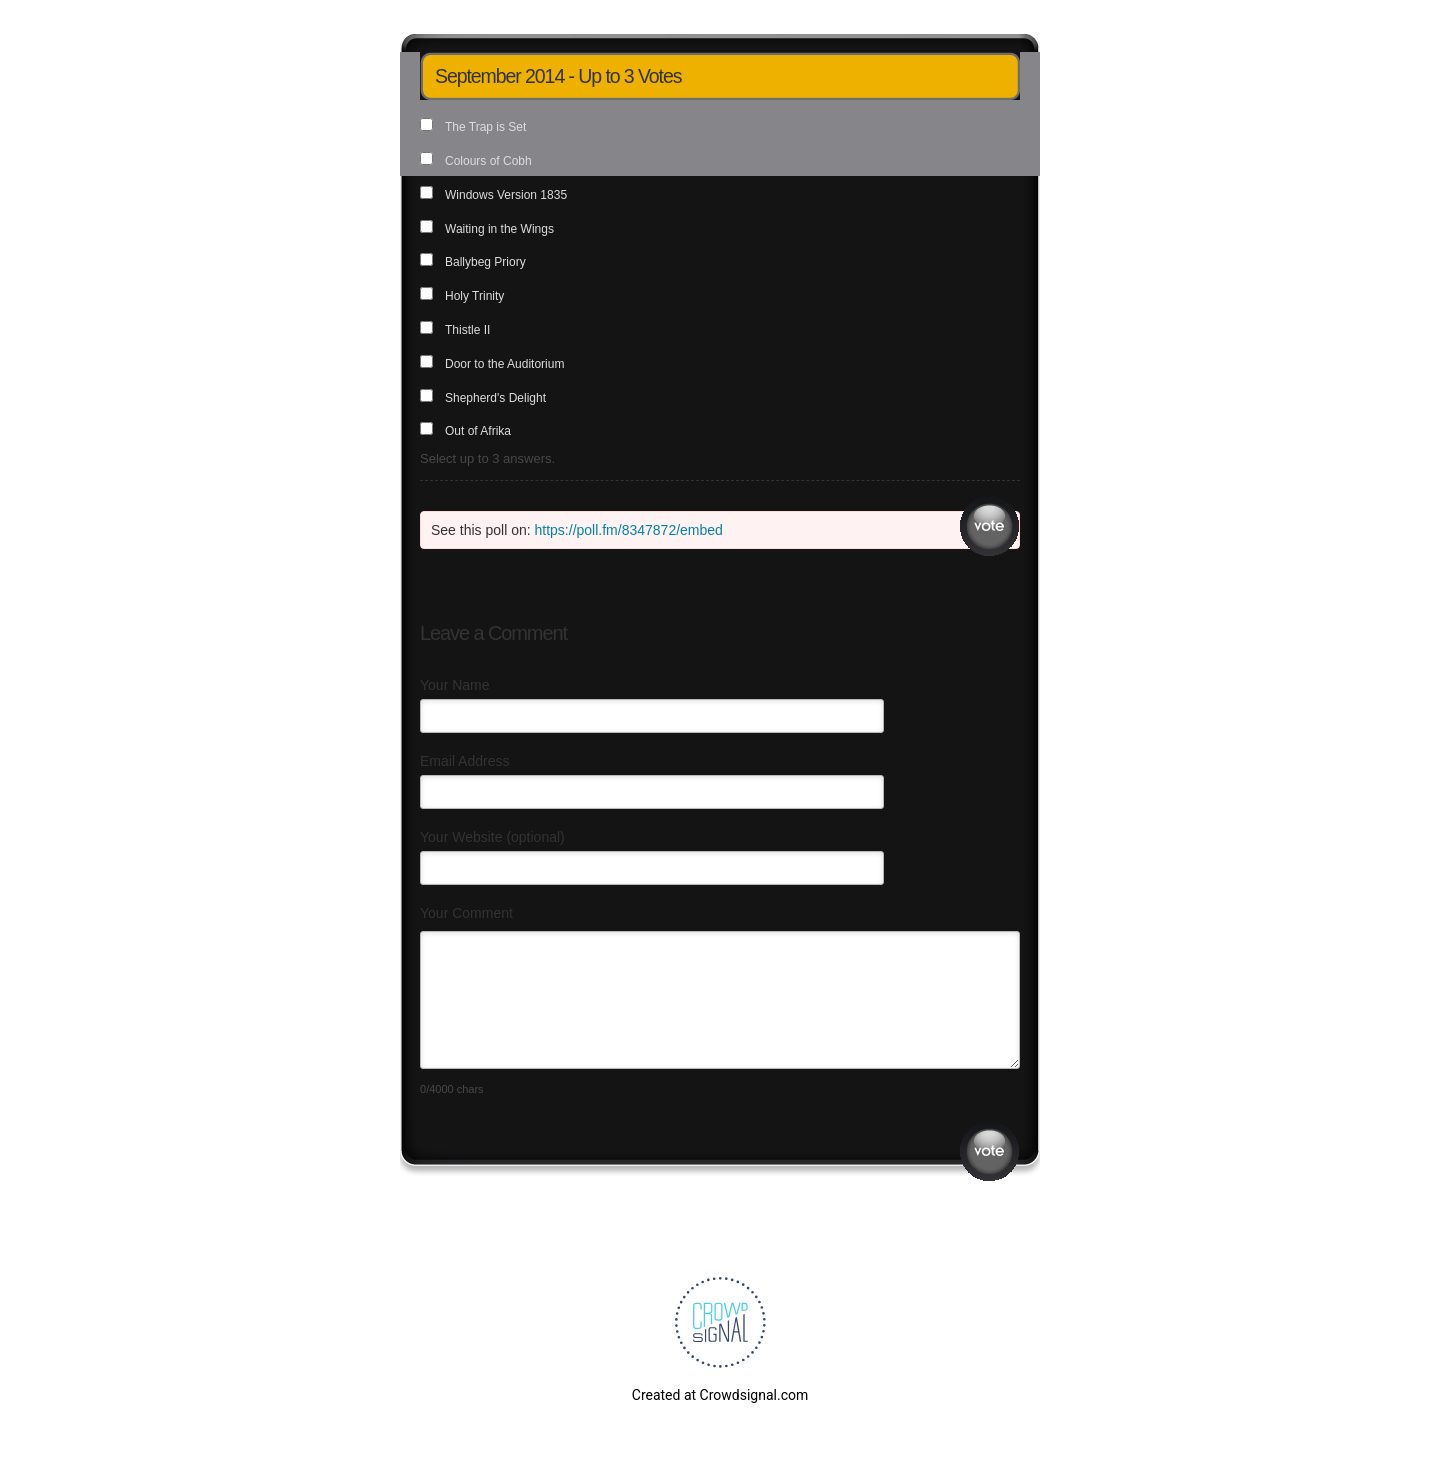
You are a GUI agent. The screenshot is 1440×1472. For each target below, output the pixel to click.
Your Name (455, 685)
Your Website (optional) (492, 837)
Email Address (464, 761)
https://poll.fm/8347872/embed (629, 530)
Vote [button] (989, 526)
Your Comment (466, 913)
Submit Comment (989, 1151)
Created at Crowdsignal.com (720, 1395)
